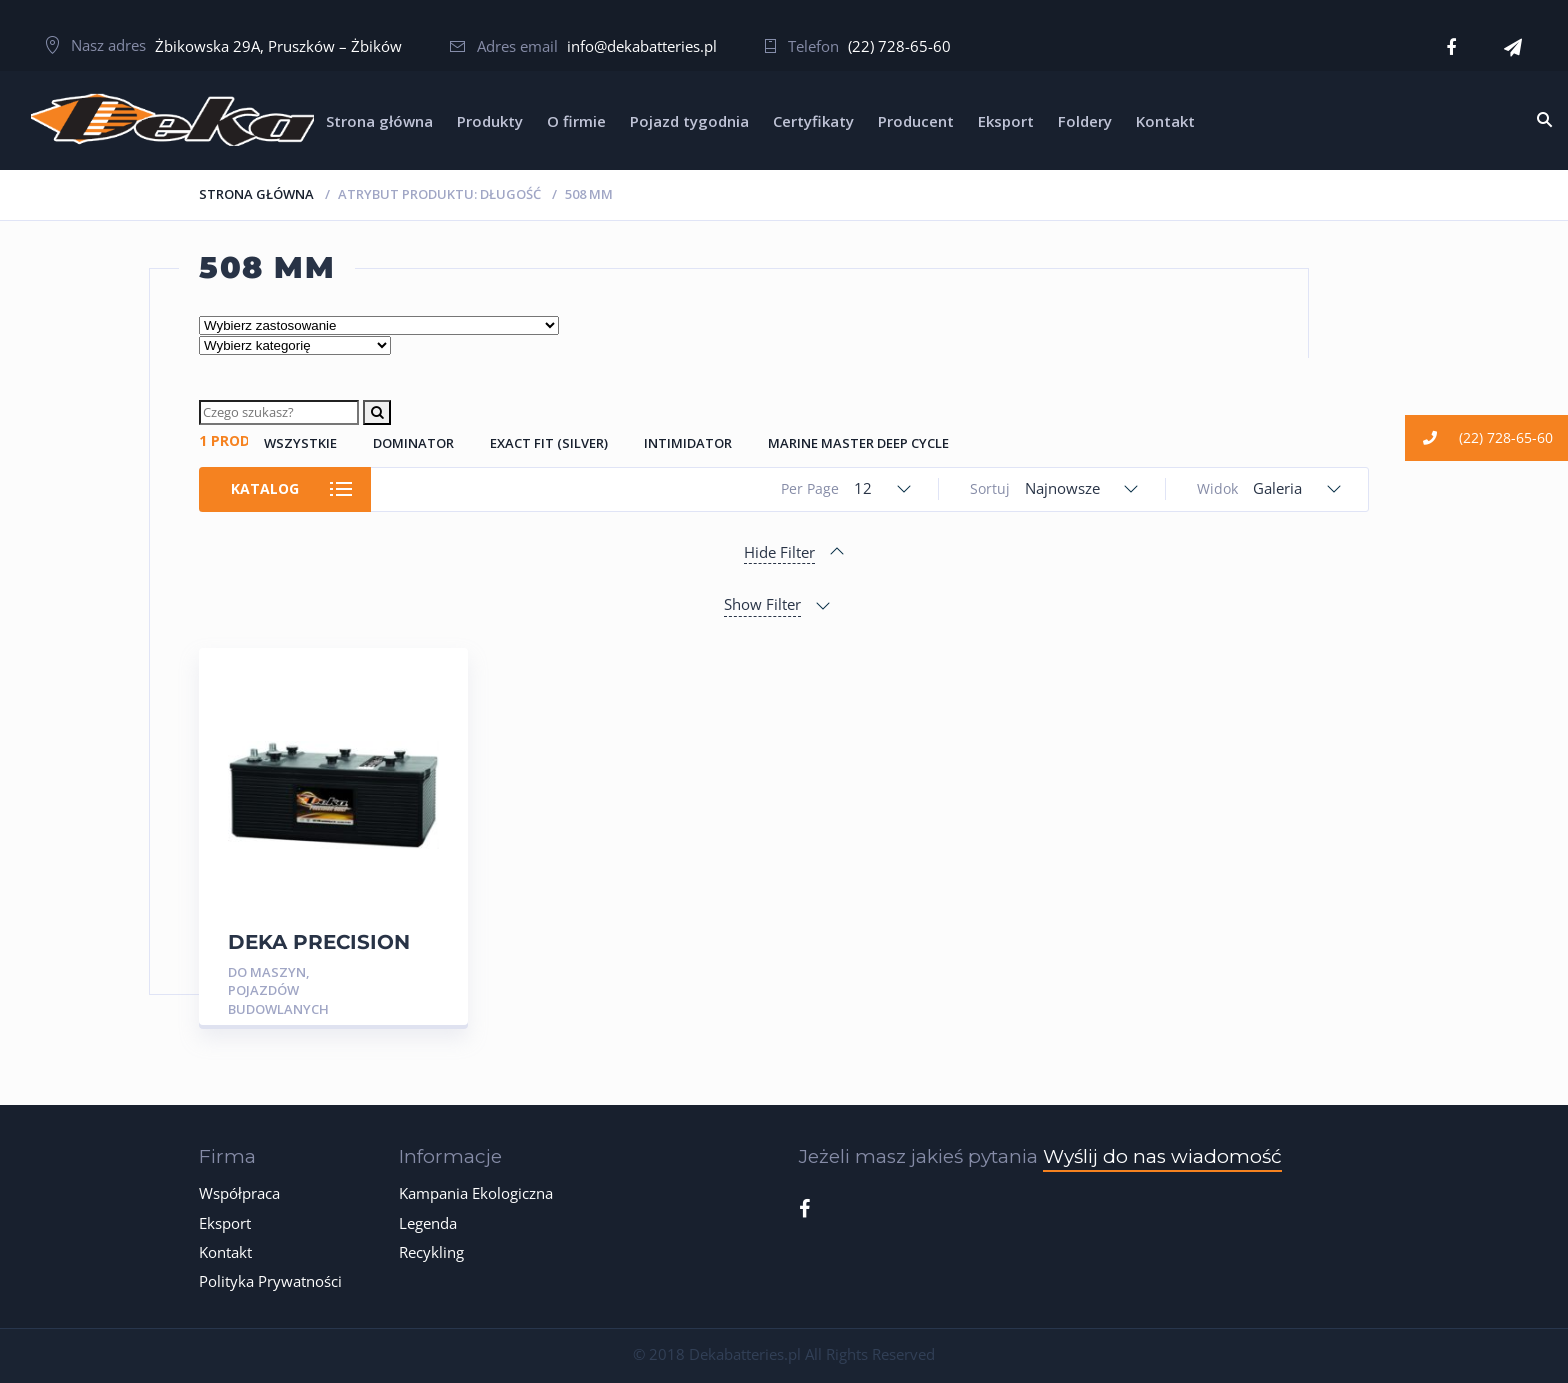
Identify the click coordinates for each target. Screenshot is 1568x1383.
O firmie (576, 121)
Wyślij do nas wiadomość (1162, 1156)
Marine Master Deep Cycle (858, 443)
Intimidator (688, 443)
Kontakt (1165, 121)
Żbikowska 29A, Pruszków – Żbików (278, 46)
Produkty (490, 121)
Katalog (266, 488)
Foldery (1085, 121)
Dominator (413, 443)
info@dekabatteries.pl (642, 46)
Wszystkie (300, 443)
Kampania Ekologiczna (476, 1193)
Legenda (428, 1223)
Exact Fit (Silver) (549, 443)
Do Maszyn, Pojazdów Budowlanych (278, 990)
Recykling (431, 1252)
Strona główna (379, 121)
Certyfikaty (813, 121)
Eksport (1006, 121)
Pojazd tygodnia (689, 121)
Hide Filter (779, 552)
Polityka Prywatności (270, 1281)
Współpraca (239, 1193)
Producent (916, 121)
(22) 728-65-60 (899, 46)
